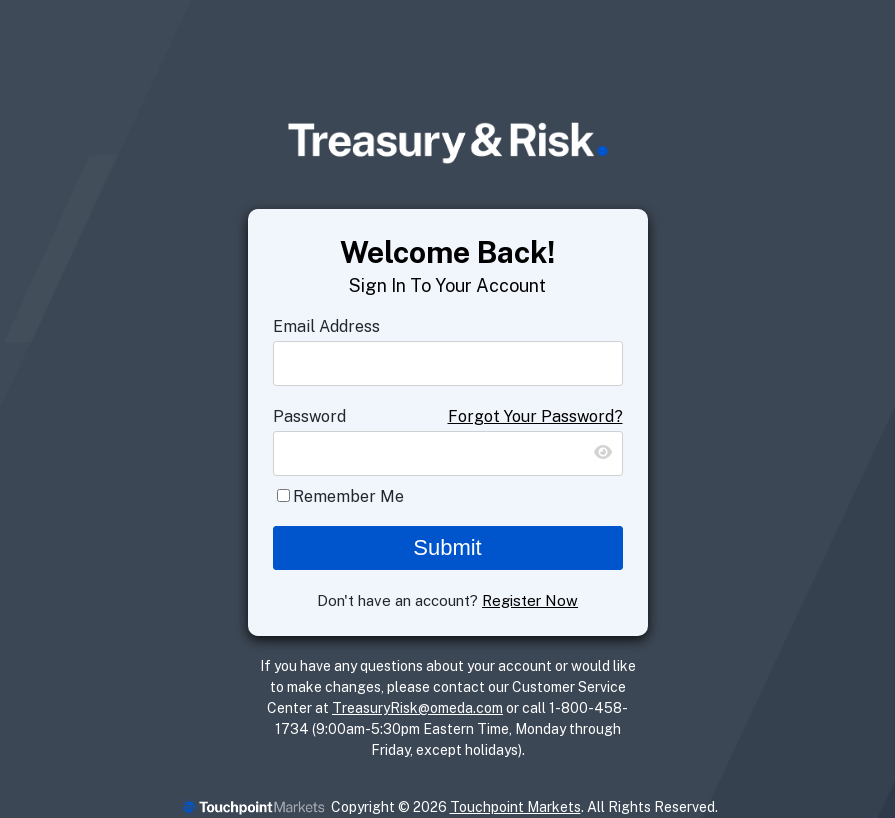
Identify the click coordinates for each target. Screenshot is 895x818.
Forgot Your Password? (535, 416)
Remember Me (348, 496)
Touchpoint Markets (515, 807)
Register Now (530, 600)
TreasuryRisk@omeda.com (417, 708)
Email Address (326, 326)
